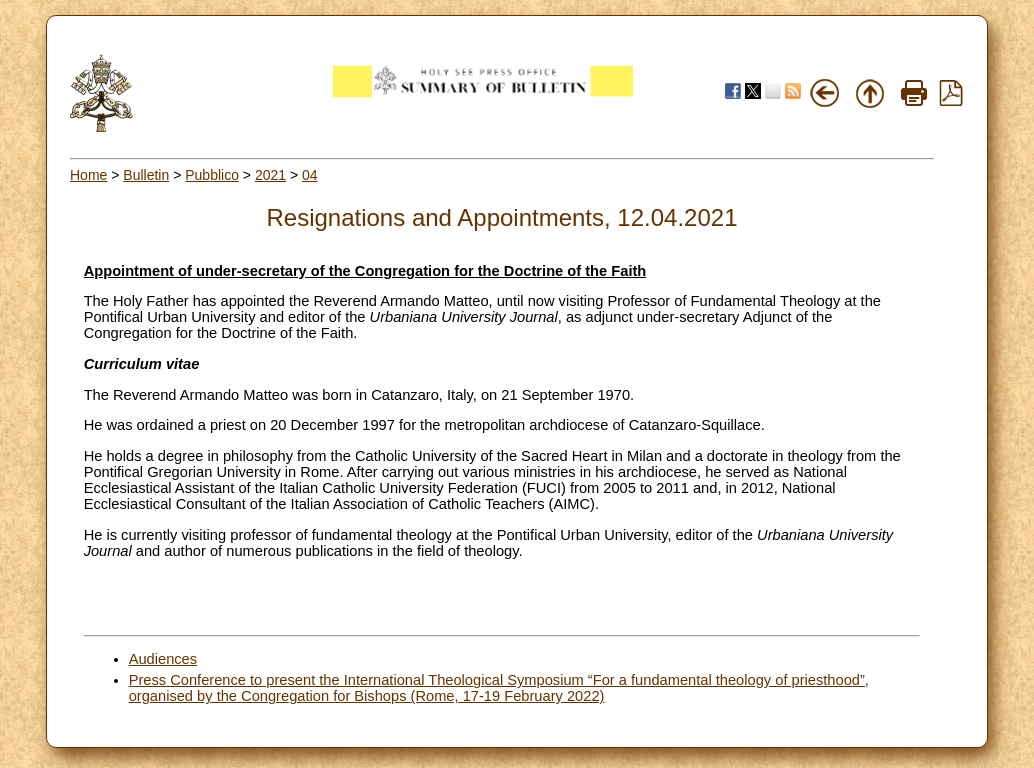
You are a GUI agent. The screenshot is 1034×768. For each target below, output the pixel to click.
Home (88, 175)
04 (310, 175)
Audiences (163, 659)
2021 (270, 175)
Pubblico (212, 175)
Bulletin (146, 175)
